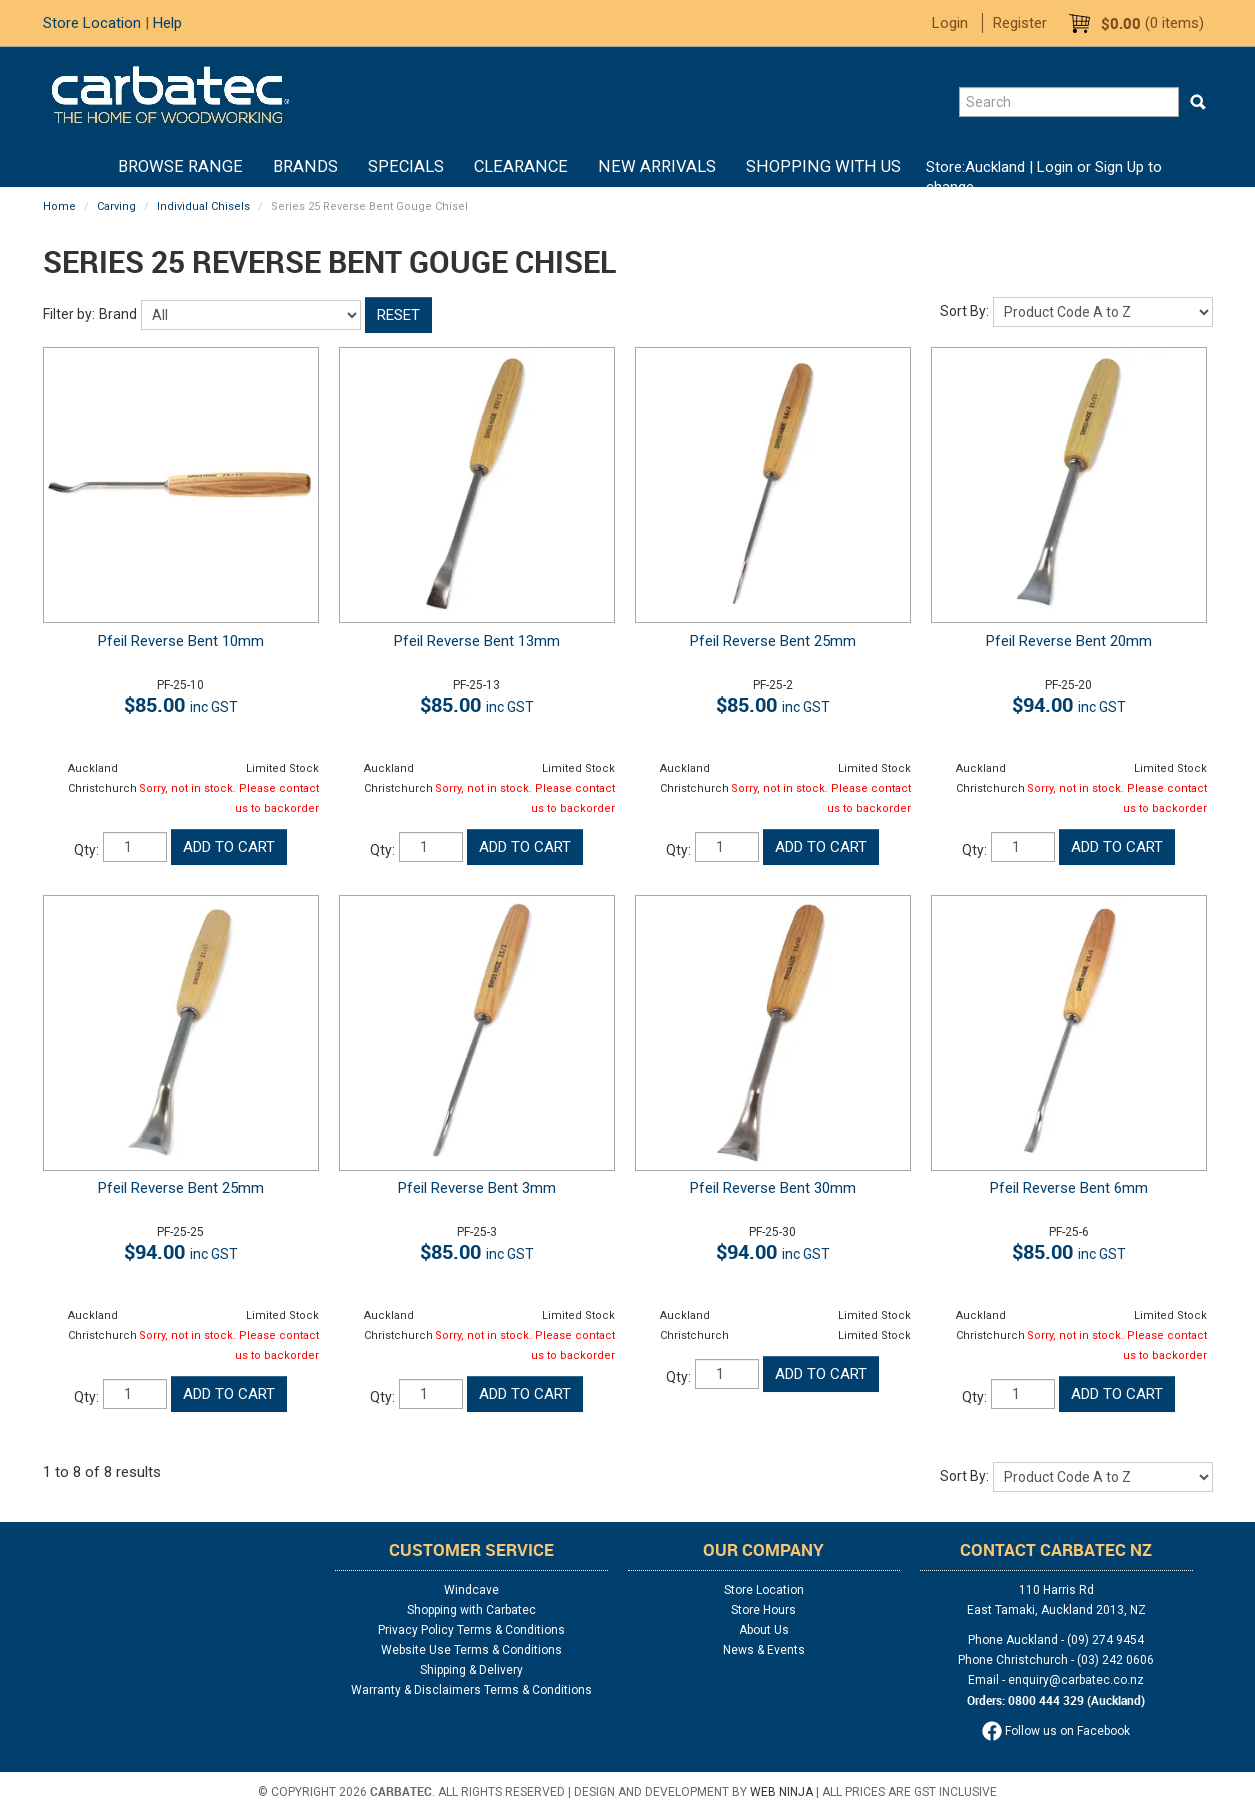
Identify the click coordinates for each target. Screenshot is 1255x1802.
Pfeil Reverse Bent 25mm (773, 641)
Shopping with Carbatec (471, 1610)
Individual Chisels (203, 206)
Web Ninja (781, 1792)
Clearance (521, 166)
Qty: (86, 850)
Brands (305, 166)
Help (167, 23)
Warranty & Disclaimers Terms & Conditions (471, 1690)
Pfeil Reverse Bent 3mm (477, 1188)
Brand (118, 314)
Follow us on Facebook (1056, 1731)
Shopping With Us (823, 166)
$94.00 (1069, 704)
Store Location (92, 23)
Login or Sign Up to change (1044, 177)
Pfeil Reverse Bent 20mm (1069, 641)
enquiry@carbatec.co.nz (1076, 1680)
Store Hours (763, 1610)
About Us (764, 1630)
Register (1020, 23)
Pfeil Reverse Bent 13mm (477, 641)
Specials (406, 166)
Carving (116, 206)
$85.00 (181, 704)
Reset (398, 315)
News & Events (764, 1650)
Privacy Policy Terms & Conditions (471, 1630)
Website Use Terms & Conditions (471, 1650)
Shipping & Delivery (471, 1670)
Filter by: (69, 314)
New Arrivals (657, 166)
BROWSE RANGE (180, 166)
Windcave (471, 1590)
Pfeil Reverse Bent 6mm (1069, 1188)
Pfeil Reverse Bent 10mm (181, 641)
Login (950, 23)
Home (88, 167)
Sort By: (964, 311)
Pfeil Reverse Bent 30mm (773, 1188)
